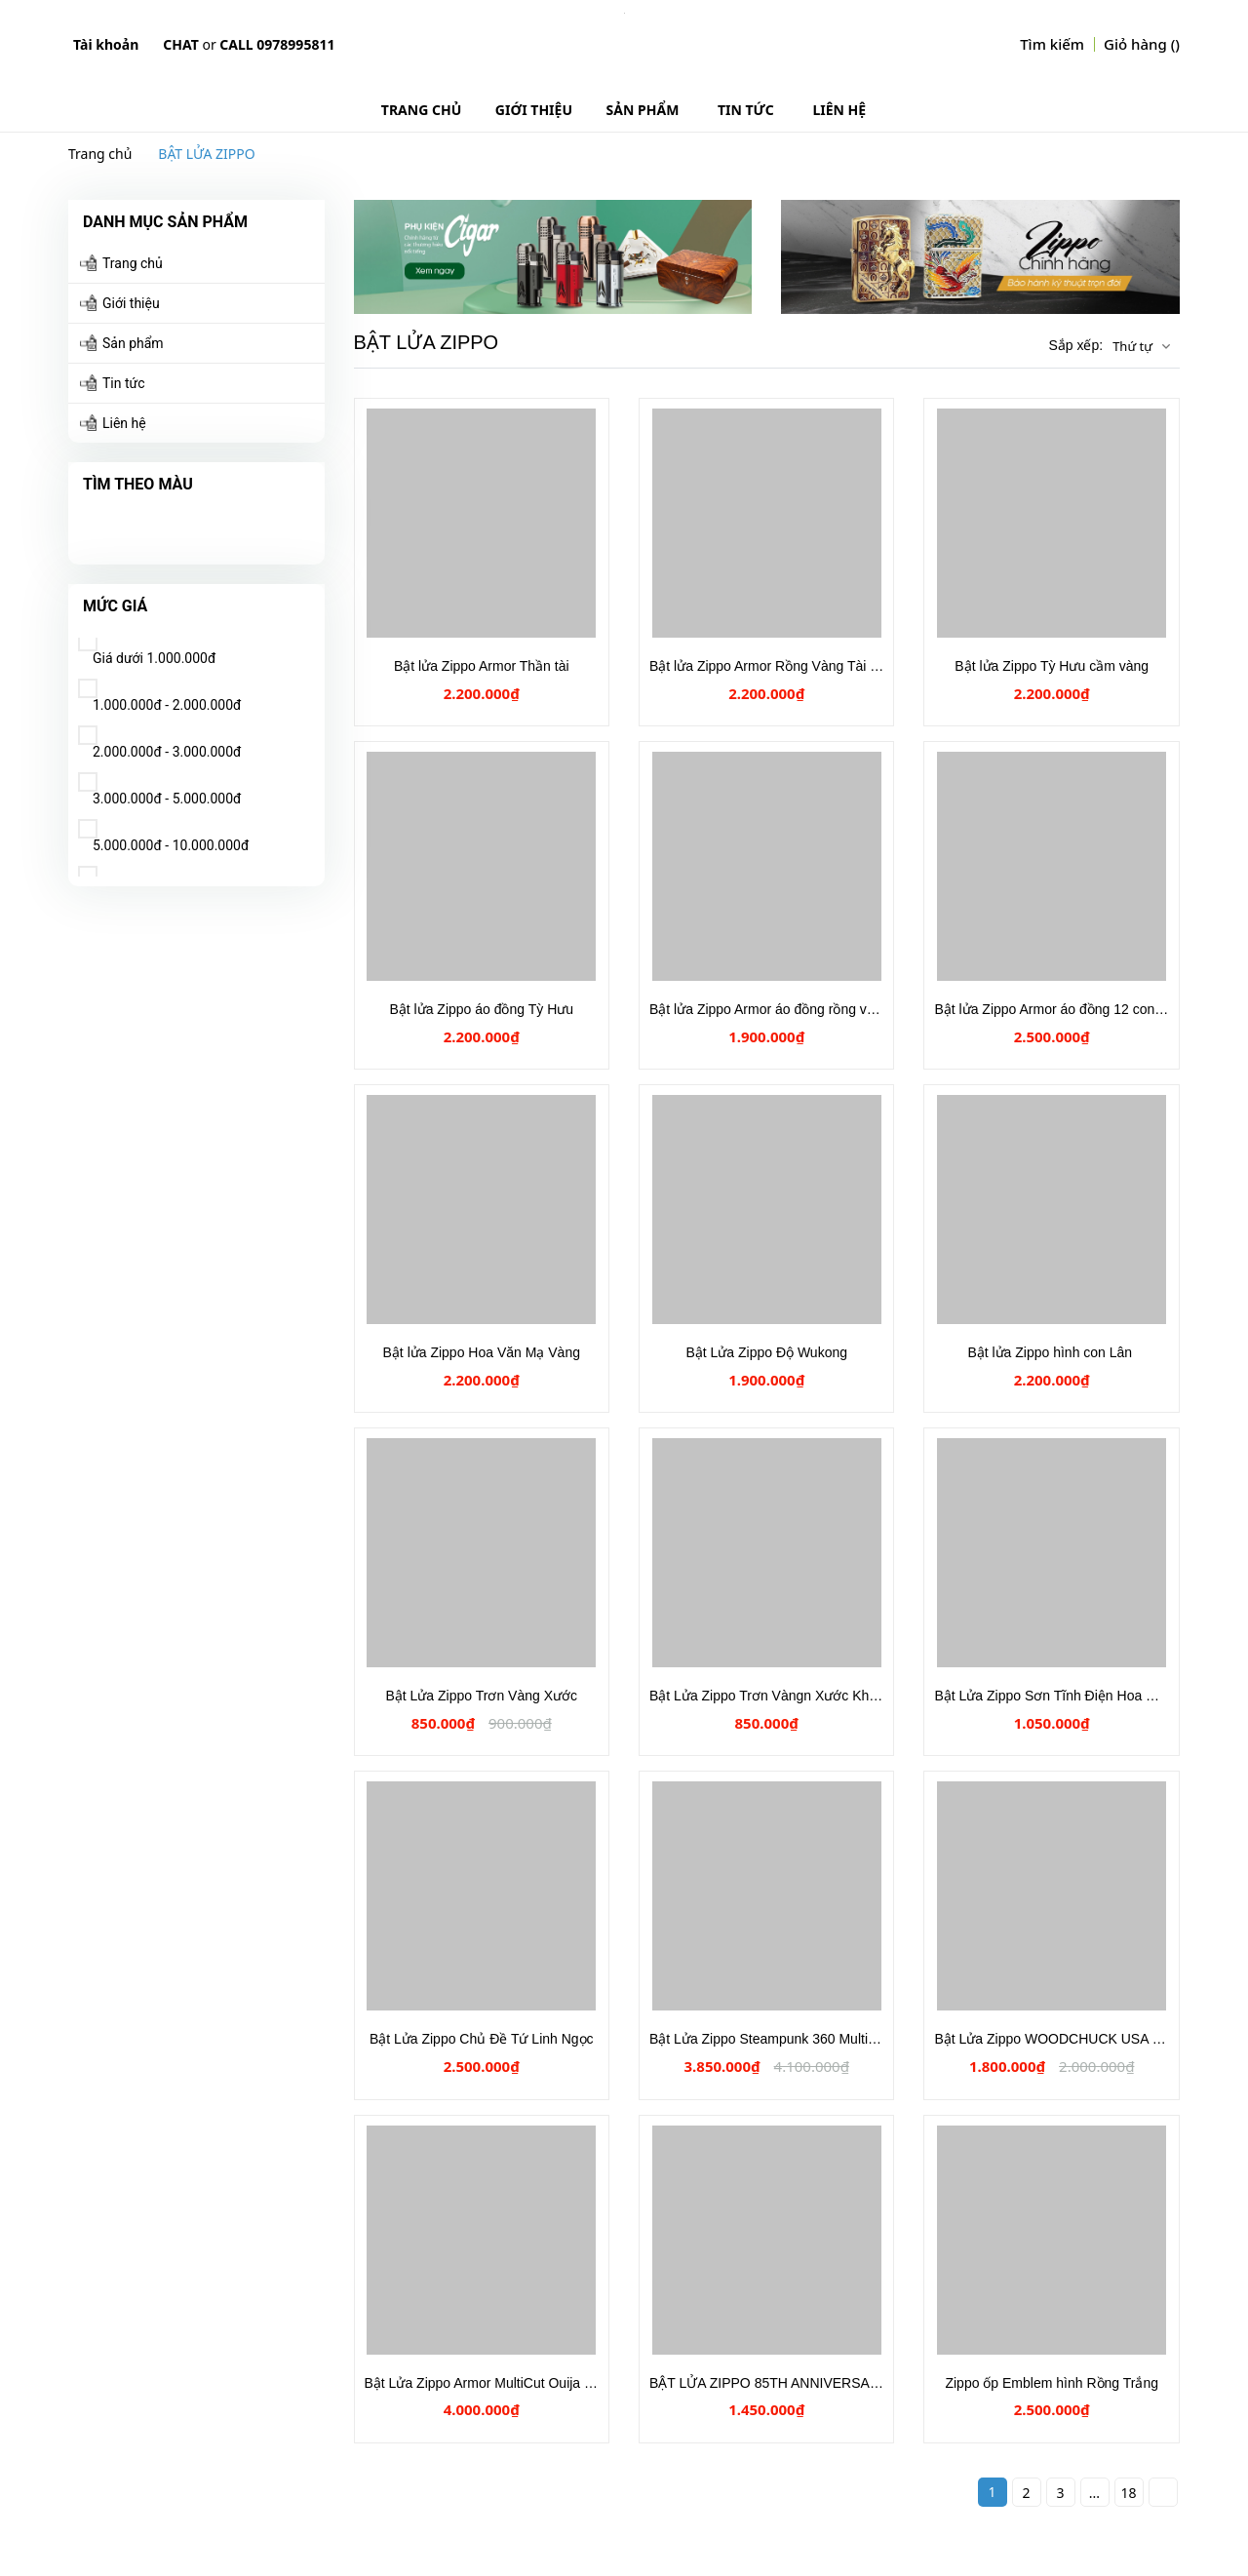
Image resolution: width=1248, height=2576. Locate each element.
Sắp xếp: (1075, 345)
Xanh (146, 525)
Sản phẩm (133, 343)
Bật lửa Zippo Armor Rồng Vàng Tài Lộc (770, 666)
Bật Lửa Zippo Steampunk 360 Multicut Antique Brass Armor (831, 2039)
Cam (185, 525)
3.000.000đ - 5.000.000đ (159, 792)
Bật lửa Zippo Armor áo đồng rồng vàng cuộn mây (802, 1009)
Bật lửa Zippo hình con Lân (1051, 1352)
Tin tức (123, 383)
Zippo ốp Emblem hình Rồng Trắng (1051, 2383)
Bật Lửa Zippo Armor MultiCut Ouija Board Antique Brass (537, 2383)
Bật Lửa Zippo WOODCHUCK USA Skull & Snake (1085, 2039)
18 (1128, 2492)
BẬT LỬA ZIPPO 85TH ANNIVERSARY (768, 2383)
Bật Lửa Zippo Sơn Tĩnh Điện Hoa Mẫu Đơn (1068, 1695)
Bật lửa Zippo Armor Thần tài (481, 666)
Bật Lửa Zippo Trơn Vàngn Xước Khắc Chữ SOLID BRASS (828, 1695)
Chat (180, 44)
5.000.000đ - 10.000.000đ (163, 839)
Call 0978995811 (276, 44)
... (1094, 2492)
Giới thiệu (131, 303)
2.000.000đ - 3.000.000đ (159, 745)
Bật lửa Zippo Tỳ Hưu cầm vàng (1052, 666)
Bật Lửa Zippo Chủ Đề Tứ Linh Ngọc (482, 2039)
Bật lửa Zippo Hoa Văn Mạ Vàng (481, 1352)
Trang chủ (132, 263)
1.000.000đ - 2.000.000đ (159, 698)
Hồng (166, 525)
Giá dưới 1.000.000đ (146, 652)
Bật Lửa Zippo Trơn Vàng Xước (481, 1695)
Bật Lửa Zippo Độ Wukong (766, 1352)
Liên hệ (124, 423)
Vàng (88, 525)
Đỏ (126, 525)
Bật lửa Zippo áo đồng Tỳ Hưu (481, 1009)
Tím (107, 525)
